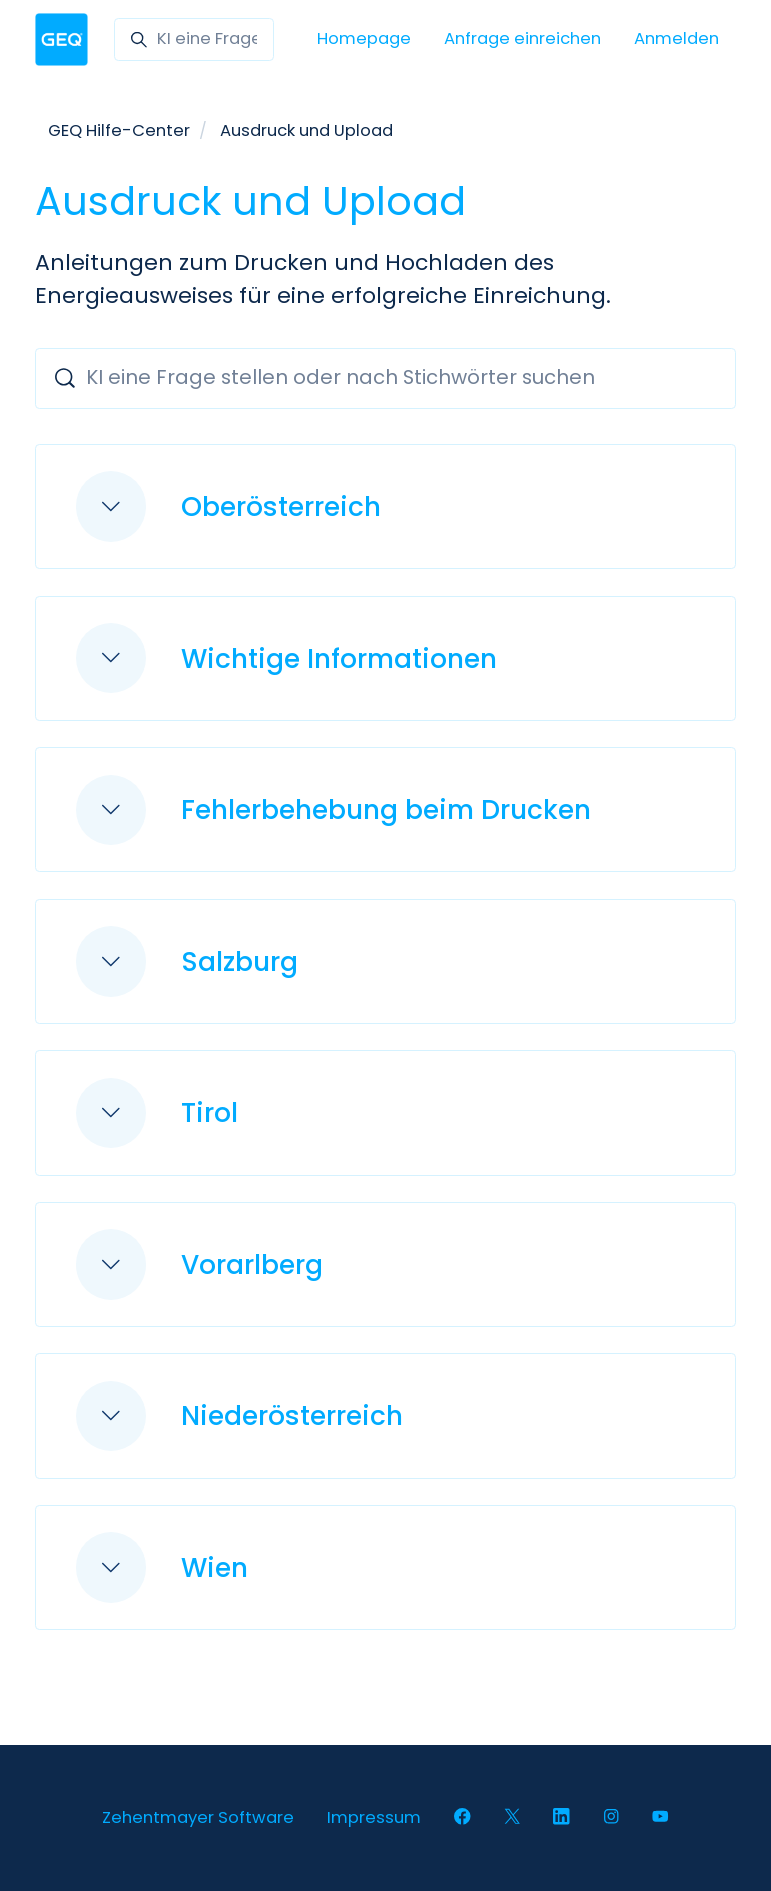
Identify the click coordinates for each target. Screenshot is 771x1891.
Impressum (374, 1817)
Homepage (364, 38)
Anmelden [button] (676, 38)
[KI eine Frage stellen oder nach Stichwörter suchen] (194, 39)
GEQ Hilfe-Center (119, 130)
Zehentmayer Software (198, 1817)
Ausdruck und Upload (306, 130)
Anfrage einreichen (522, 38)
